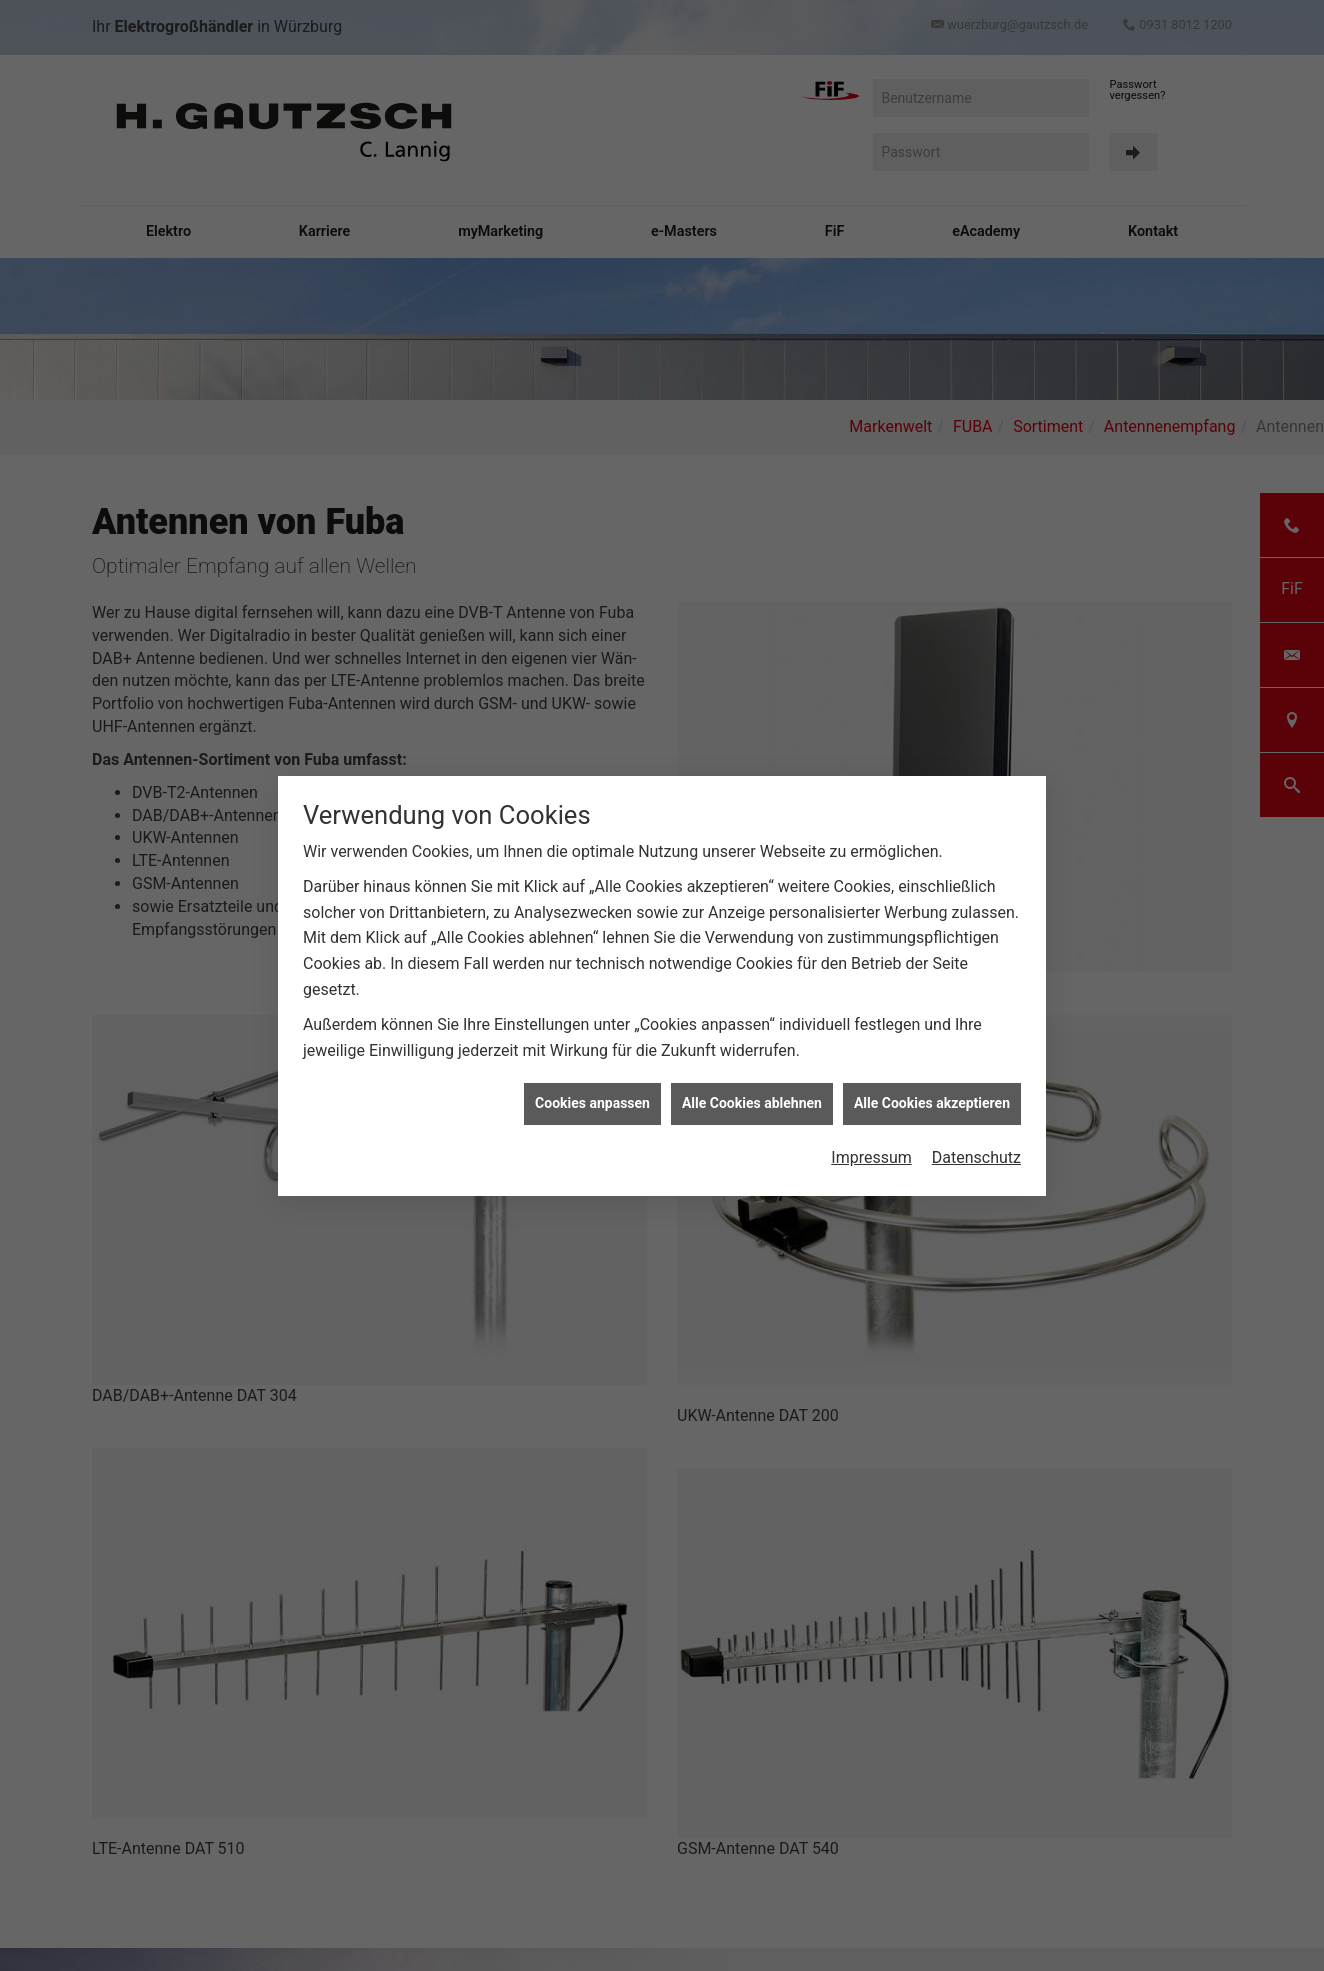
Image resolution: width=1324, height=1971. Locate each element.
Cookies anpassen (592, 1103)
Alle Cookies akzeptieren (932, 1103)
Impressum (871, 1157)
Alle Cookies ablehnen (752, 1103)
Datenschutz (976, 1157)
